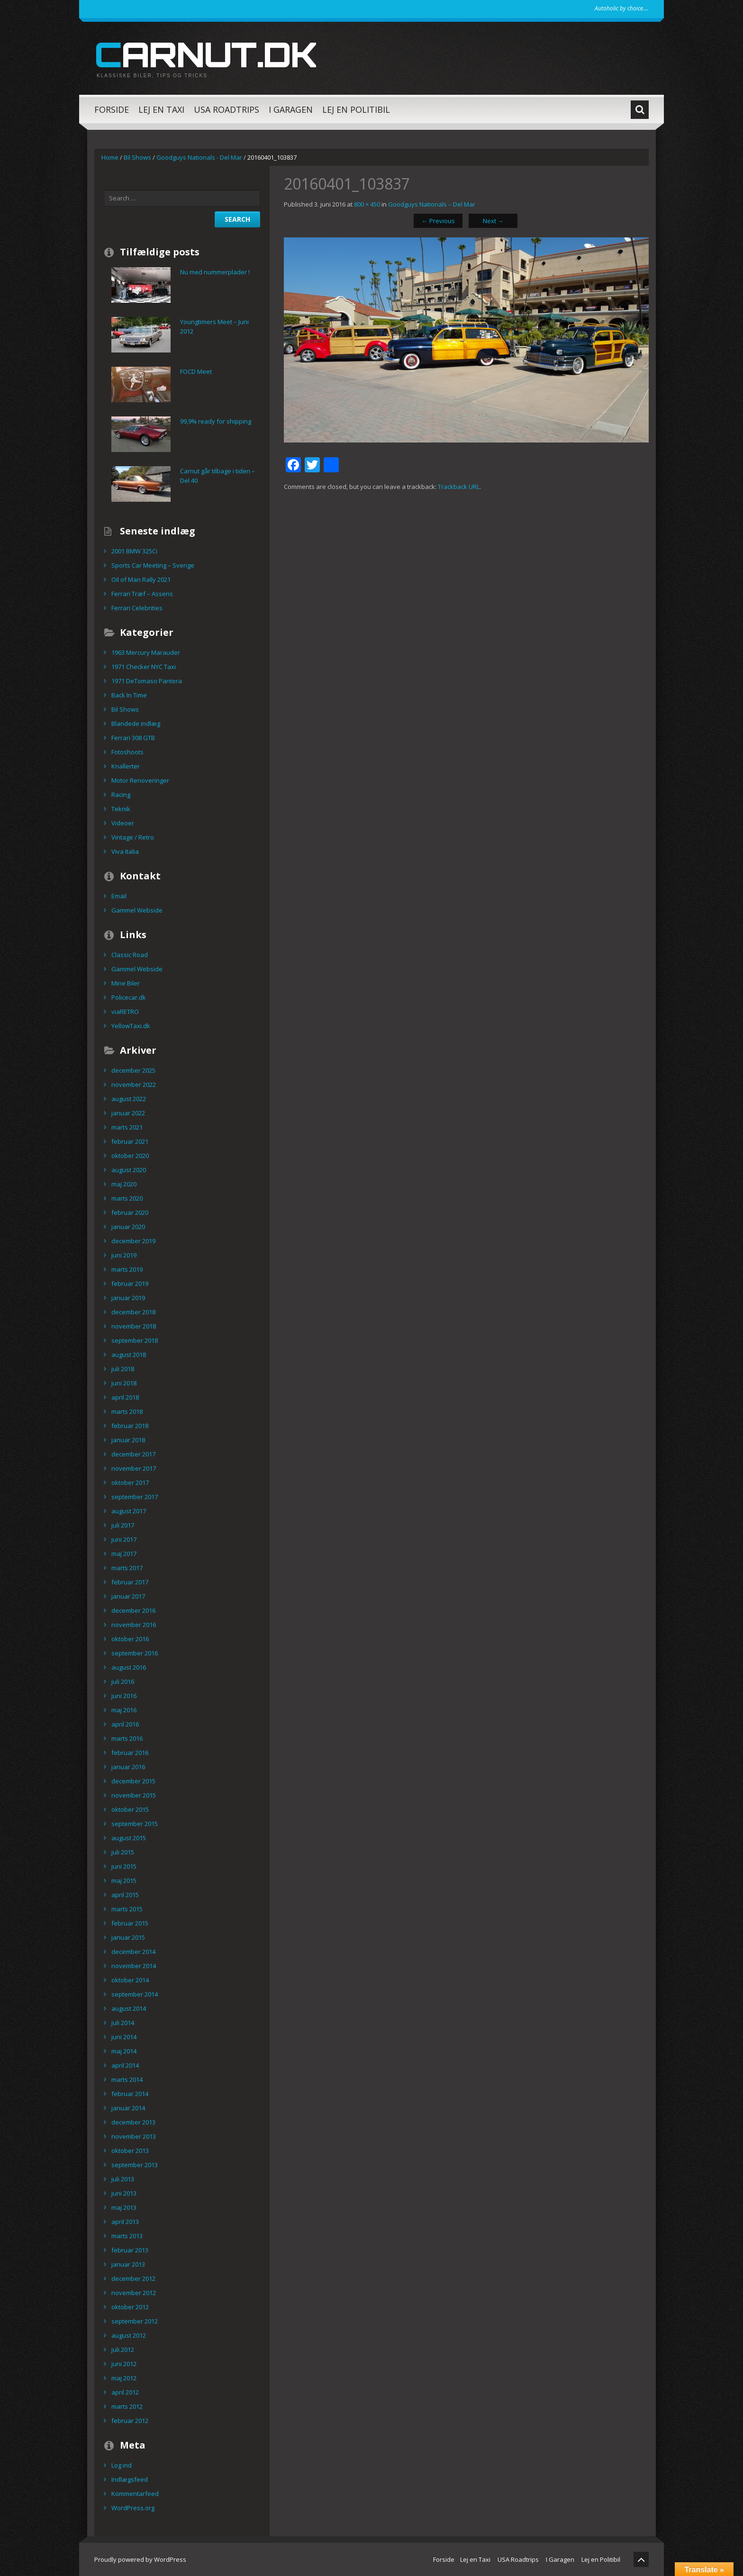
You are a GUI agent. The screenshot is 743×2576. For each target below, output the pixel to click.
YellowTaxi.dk (130, 1025)
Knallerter (125, 766)
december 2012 (133, 2278)
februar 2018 (129, 1425)
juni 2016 (123, 1695)
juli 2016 (122, 1681)
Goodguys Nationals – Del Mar (431, 204)
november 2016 (133, 1624)
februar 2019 (129, 1283)
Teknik (120, 808)
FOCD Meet (196, 371)
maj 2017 (123, 1553)
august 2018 (128, 1354)
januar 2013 (128, 2264)
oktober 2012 (130, 2307)
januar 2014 (128, 2108)
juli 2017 (122, 1525)
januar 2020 (128, 1226)
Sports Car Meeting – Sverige (152, 565)
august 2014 (128, 2008)
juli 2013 (122, 2179)
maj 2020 (123, 1184)
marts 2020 (127, 1198)
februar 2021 (129, 1141)
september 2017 (134, 1496)
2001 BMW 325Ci (134, 551)
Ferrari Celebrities (137, 608)
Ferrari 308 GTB (133, 737)
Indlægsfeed (129, 2479)
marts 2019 (127, 1269)
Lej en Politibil (356, 109)
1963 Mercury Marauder (145, 652)
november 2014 (133, 1965)
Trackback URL (459, 486)
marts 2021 (127, 1127)
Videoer (122, 823)
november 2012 (133, 2292)
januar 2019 (128, 1297)
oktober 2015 (130, 1809)
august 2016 (128, 1667)
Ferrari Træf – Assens (142, 593)
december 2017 (133, 1454)
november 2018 (133, 1326)
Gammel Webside (137, 910)
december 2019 (133, 1241)
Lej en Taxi (161, 109)
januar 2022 (128, 1113)
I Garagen (291, 109)
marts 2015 (127, 1909)
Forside (111, 109)
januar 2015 (128, 1937)
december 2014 (133, 1951)
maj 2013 (123, 2207)
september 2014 (134, 1994)
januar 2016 (128, 1767)
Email (119, 896)
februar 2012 (129, 2420)
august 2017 (128, 1511)
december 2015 (133, 1781)
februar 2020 (129, 1212)
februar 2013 (129, 2250)
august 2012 (128, 2335)
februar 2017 (129, 1582)
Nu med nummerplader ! (215, 272)
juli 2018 (122, 1369)
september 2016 (134, 1653)
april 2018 (125, 1397)
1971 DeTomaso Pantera (146, 681)
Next (493, 221)
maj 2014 (123, 2051)
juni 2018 (123, 1383)
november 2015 (133, 1795)
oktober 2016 (130, 1639)
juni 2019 (123, 1255)
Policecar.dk (128, 997)
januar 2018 (128, 1440)
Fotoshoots (127, 752)
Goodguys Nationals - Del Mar (199, 157)
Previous (438, 221)
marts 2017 (127, 1568)
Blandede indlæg (135, 723)
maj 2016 (123, 1710)
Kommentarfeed (135, 2493)
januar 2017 (128, 1596)
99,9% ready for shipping (215, 421)
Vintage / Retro (132, 837)
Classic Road (129, 954)
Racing (120, 794)
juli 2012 (122, 2349)
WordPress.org (132, 2508)
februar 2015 (129, 1923)
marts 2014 (127, 2079)
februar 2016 (129, 1752)
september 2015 (134, 1823)
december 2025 (133, 1070)
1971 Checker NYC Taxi (143, 666)
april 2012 (125, 2392)
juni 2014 (123, 2037)
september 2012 (134, 2321)
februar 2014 (129, 2093)
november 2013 (133, 2136)
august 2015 (128, 1838)
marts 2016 (127, 1738)
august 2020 (128, 1170)
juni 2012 (123, 2363)
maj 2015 (123, 1880)
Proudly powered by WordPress (140, 2559)
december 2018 (133, 1312)
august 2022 (128, 1098)
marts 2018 (127, 1411)
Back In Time (129, 695)
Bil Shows (137, 157)
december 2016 (133, 1610)
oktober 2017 (130, 1482)
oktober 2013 (130, 2150)
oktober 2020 (130, 1155)
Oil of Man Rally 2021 (141, 579)
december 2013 (133, 2122)
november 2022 (133, 1084)
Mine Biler (125, 983)
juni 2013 (123, 2193)
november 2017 (133, 1468)
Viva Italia (125, 851)
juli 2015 (122, 1852)
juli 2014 (122, 2022)
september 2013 (134, 2164)
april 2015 (125, 1894)
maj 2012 (123, 2378)
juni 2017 (123, 1539)
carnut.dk (205, 54)
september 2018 (134, 1340)
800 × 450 (367, 204)
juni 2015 (123, 1866)
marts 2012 (127, 2406)
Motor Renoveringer (140, 780)
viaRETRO (125, 1011)
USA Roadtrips (226, 109)
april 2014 (125, 2065)
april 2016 (125, 1724)
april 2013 (125, 2221)
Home (109, 157)
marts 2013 (127, 2236)
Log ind (121, 2465)
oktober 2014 (130, 1980)
